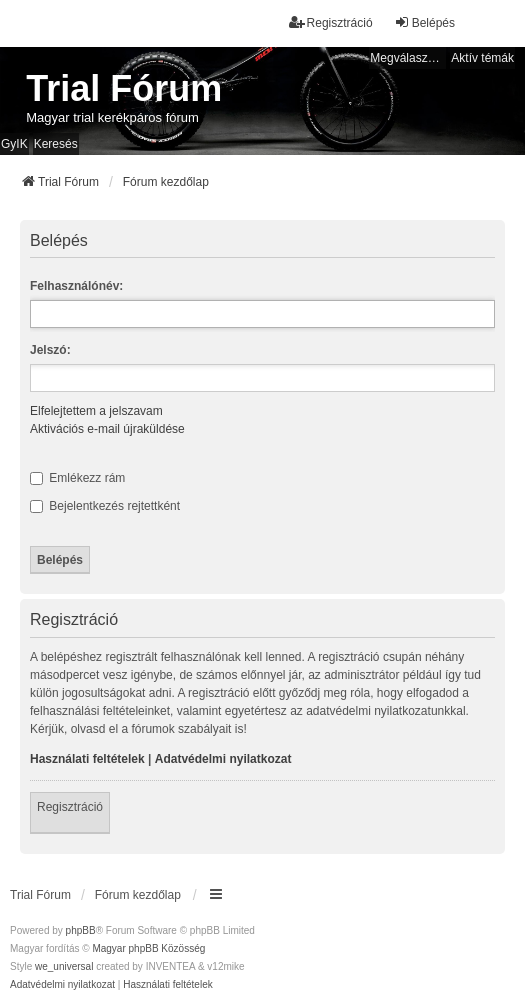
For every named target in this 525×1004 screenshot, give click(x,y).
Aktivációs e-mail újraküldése (107, 429)
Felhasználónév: (76, 286)
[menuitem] (62, 985)
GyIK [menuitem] (14, 144)
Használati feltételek (87, 759)
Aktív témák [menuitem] (482, 58)
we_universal (64, 966)
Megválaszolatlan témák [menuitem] (408, 58)
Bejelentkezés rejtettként (105, 506)
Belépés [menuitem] (424, 22)
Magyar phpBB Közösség (148, 948)
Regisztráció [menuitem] (331, 22)
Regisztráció (70, 807)
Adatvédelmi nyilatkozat (223, 759)
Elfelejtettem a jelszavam (96, 411)
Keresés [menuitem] (56, 144)
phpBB (81, 930)
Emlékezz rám (77, 478)
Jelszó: (50, 350)
